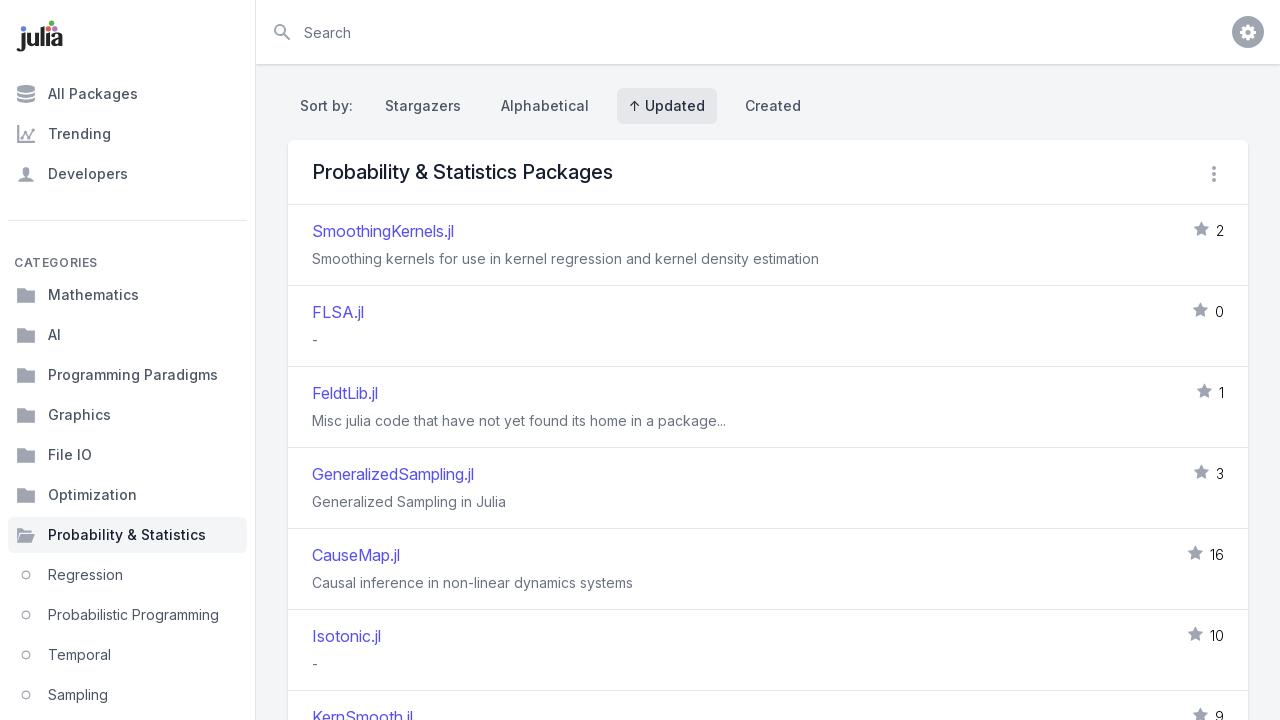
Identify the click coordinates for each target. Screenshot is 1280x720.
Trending (63, 134)
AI (38, 335)
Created (773, 105)
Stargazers (423, 105)
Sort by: (330, 105)
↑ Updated (667, 105)
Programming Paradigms (117, 375)
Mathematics (77, 295)
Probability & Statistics (111, 535)
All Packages (77, 94)
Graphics (63, 415)
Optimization (76, 495)
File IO (54, 455)
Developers (72, 174)
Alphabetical (545, 105)
